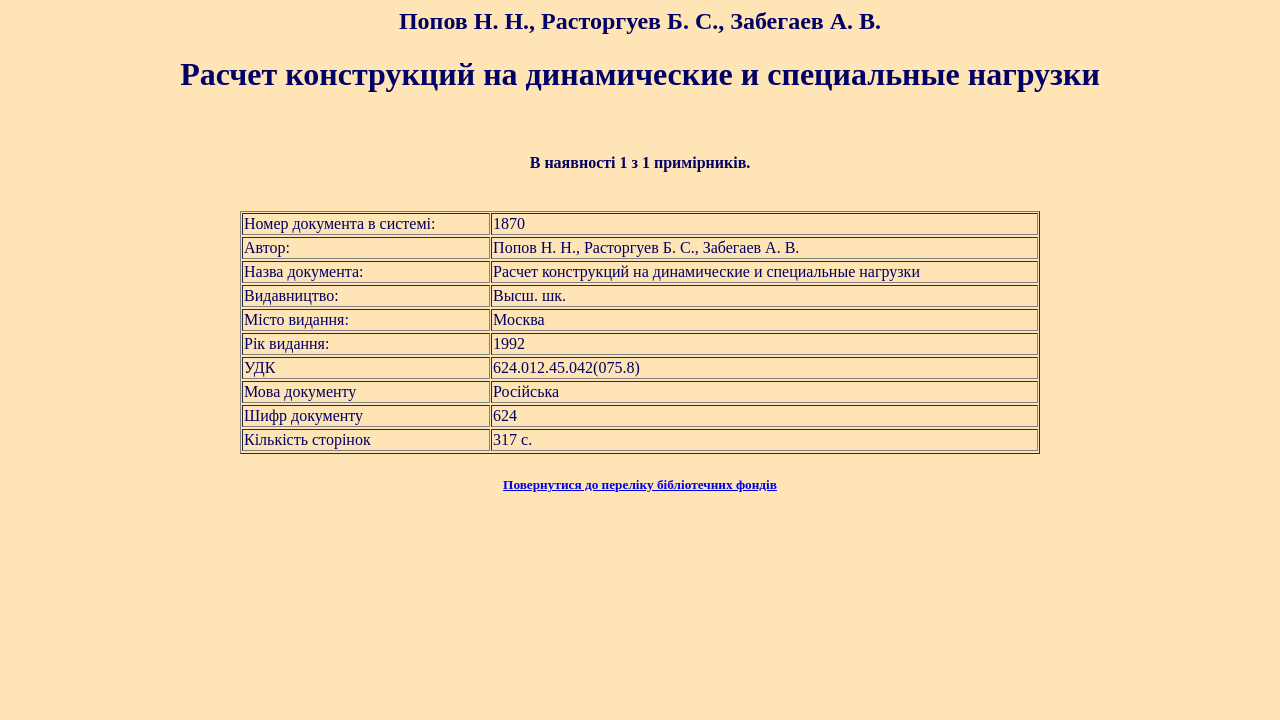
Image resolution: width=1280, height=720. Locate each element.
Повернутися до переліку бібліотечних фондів (640, 484)
